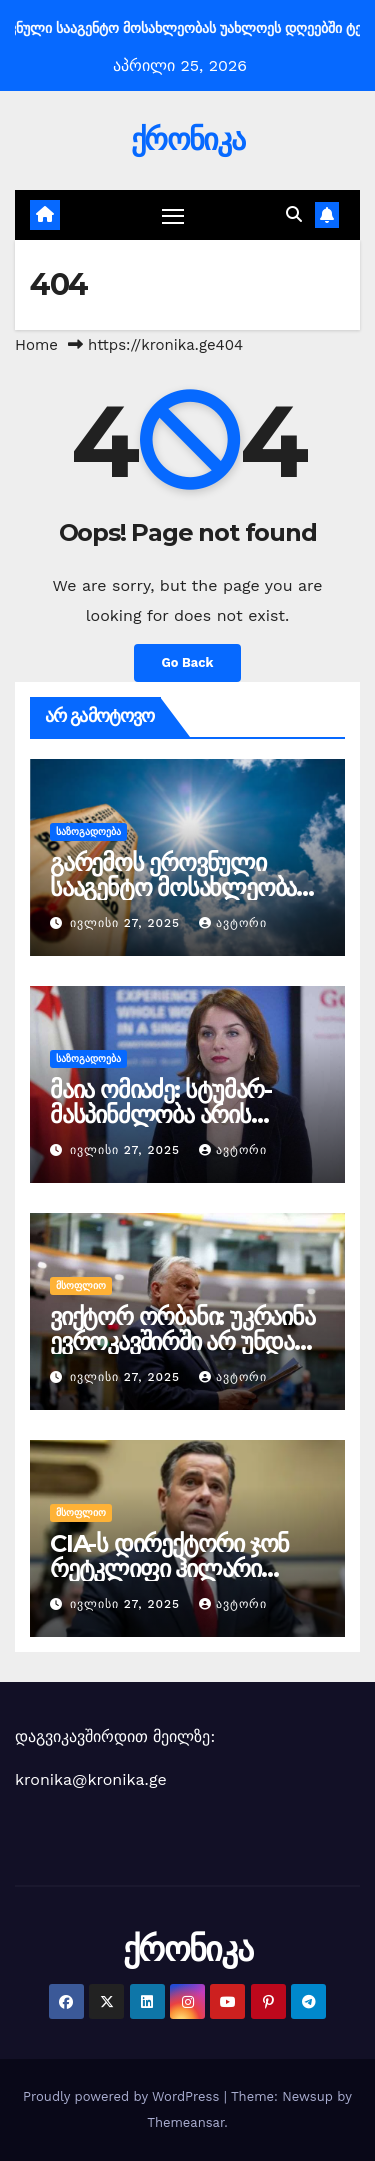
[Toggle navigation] (173, 215)
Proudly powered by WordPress (123, 2096)
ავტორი (233, 923)
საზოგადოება (88, 831)
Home (36, 345)
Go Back (188, 662)
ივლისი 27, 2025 (127, 923)
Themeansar (185, 2122)
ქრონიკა (187, 139)
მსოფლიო (81, 1285)
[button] (294, 214)
